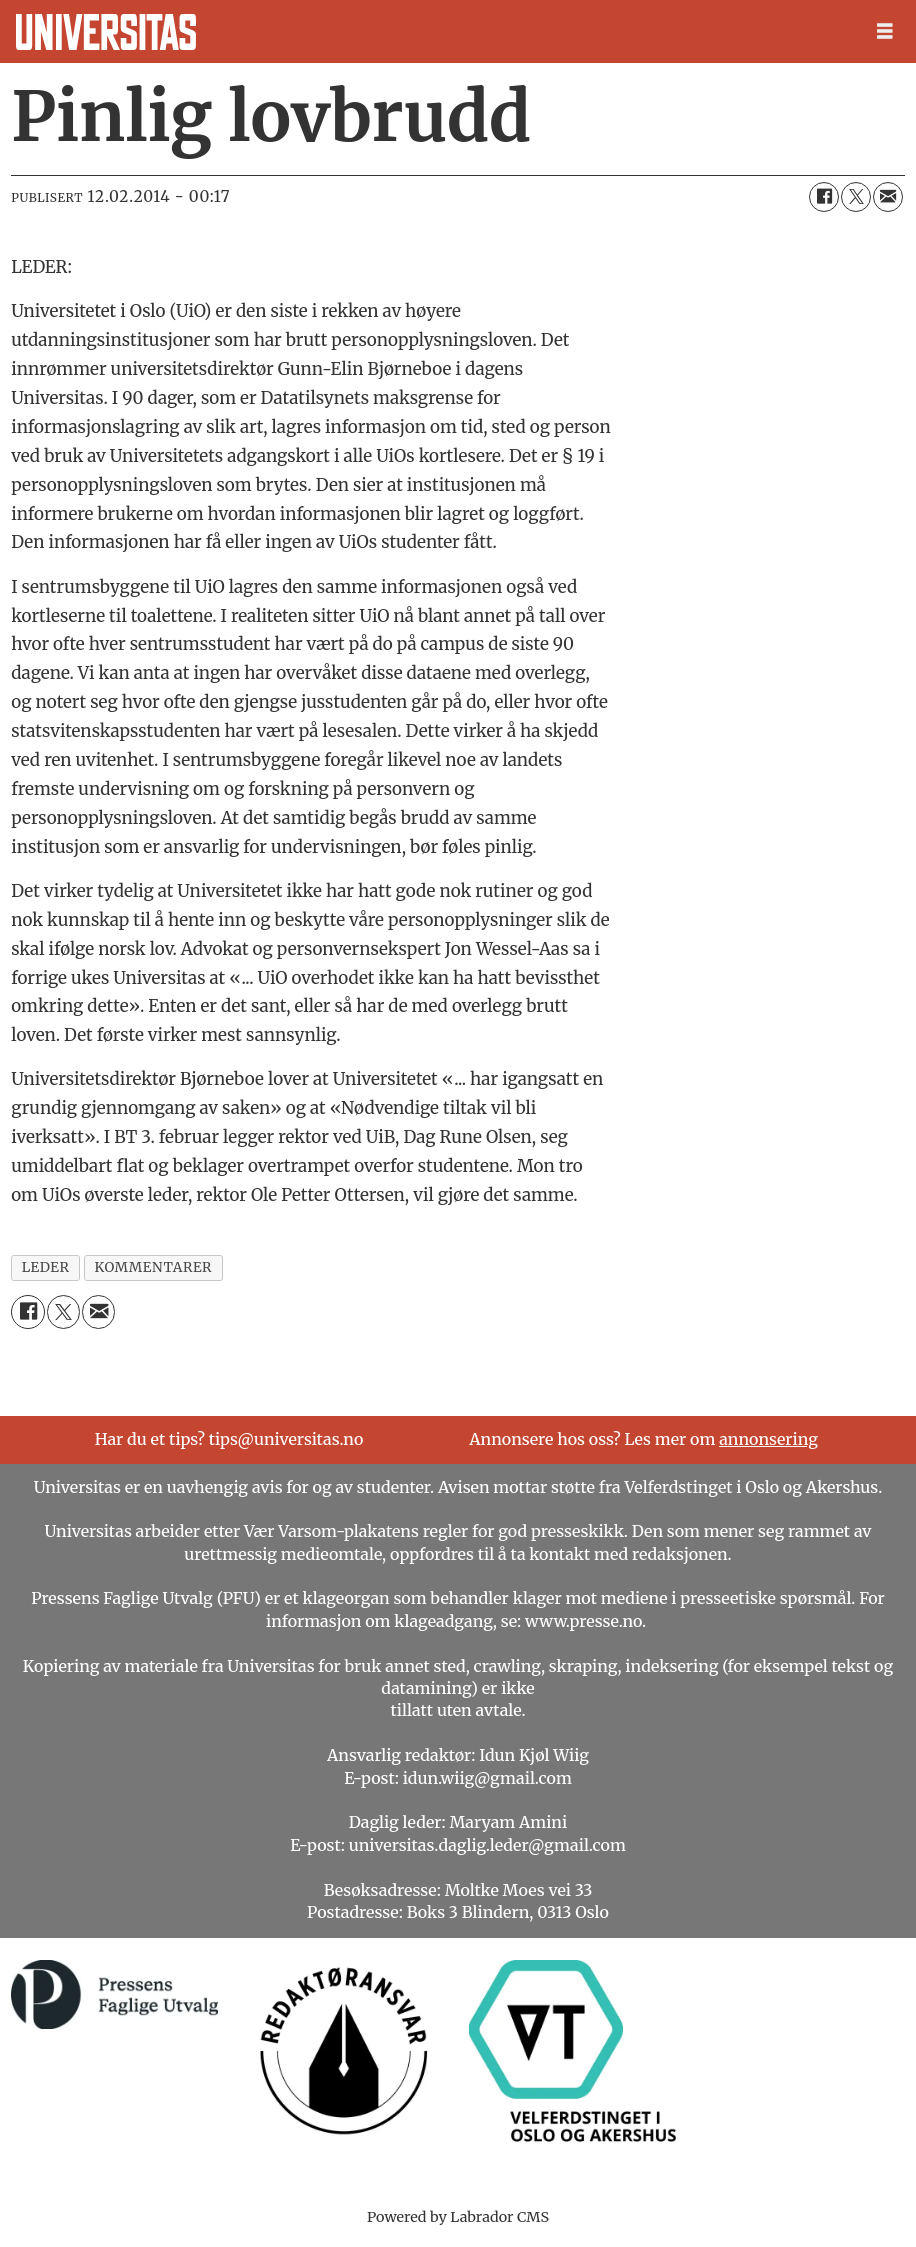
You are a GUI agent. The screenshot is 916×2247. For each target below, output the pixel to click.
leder (46, 1267)
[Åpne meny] (885, 31)
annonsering (768, 1439)
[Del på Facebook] (824, 197)
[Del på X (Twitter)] (856, 197)
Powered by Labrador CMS (458, 2217)
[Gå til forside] (106, 32)
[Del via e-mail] (888, 197)
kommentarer (154, 1267)
